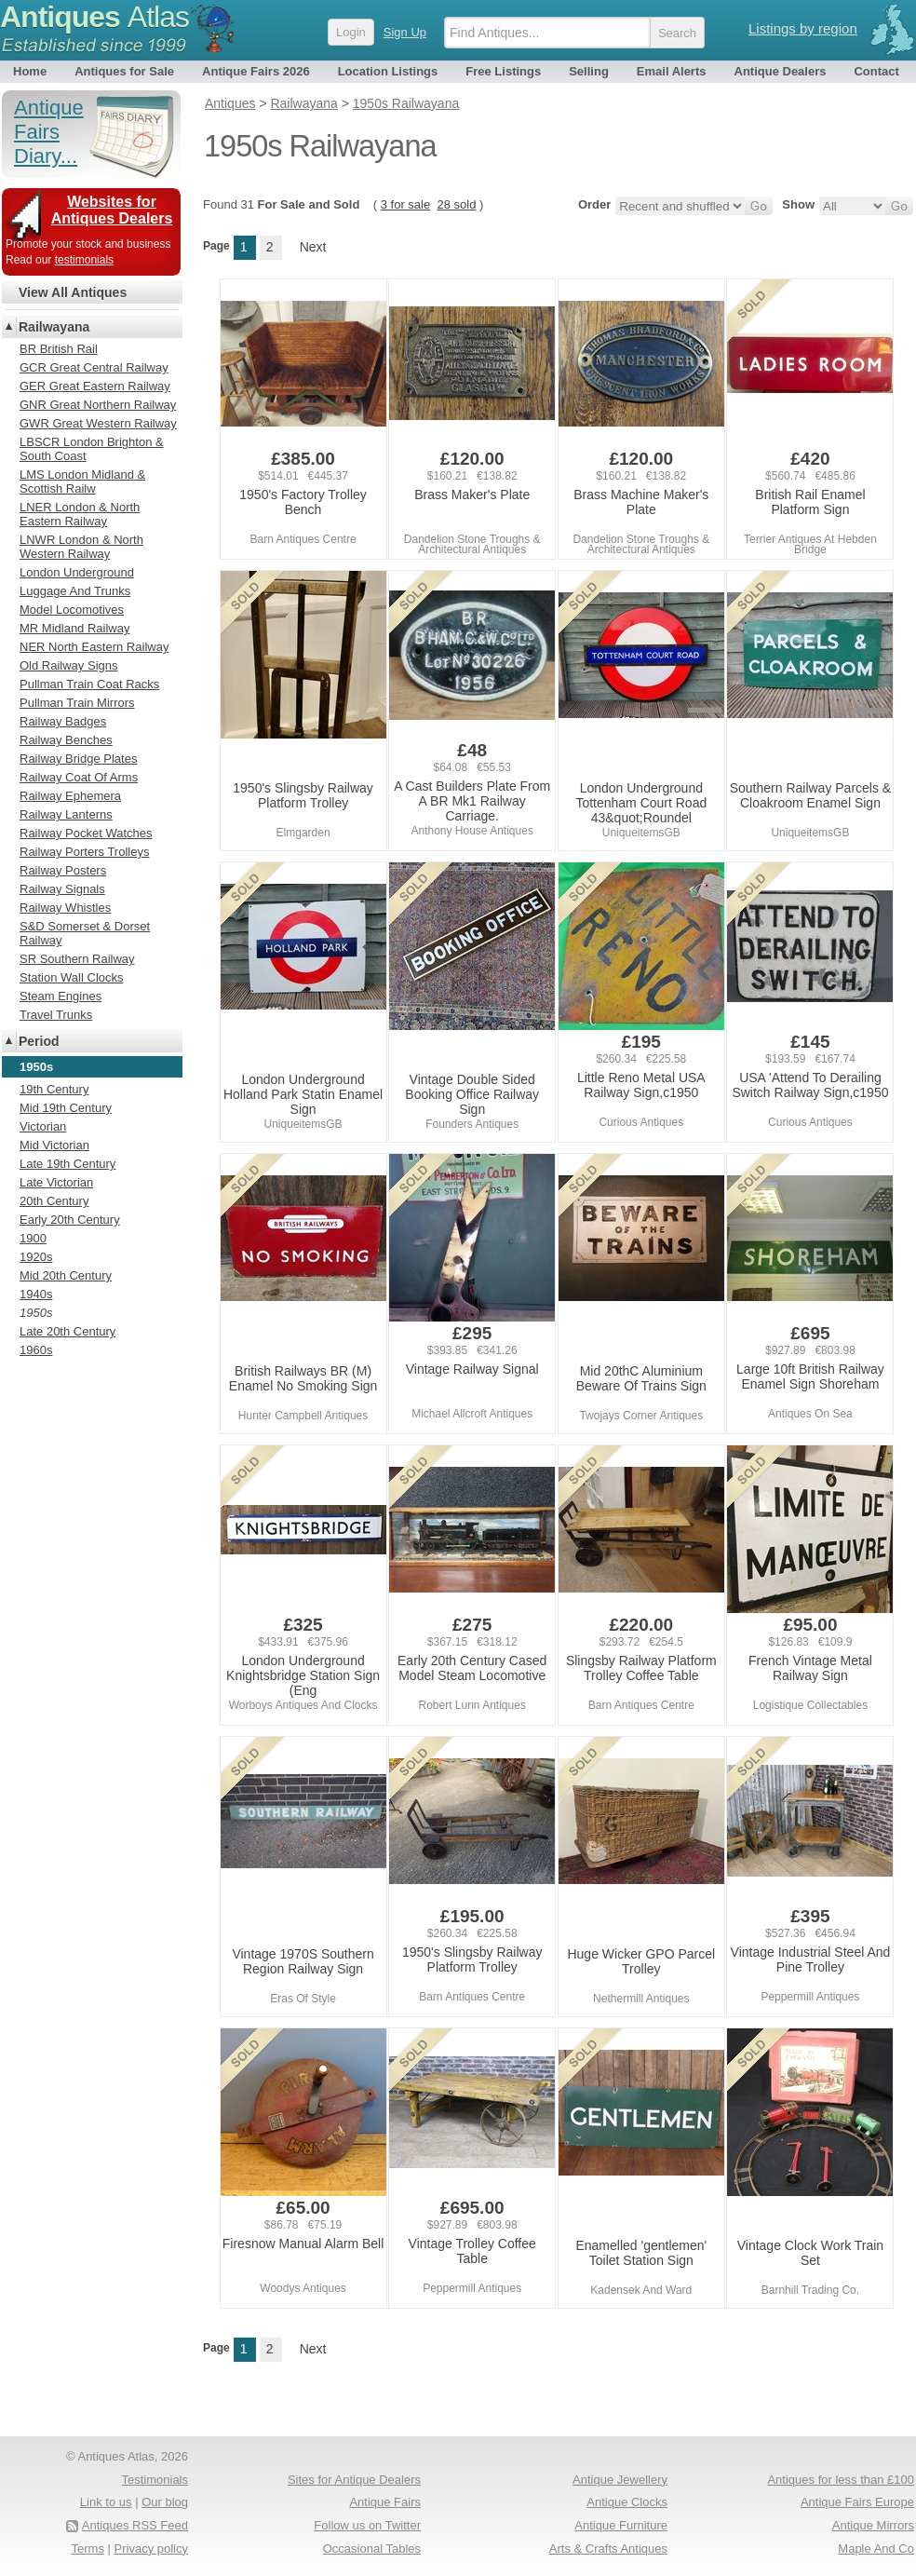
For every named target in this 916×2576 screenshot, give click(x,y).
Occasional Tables (372, 2549)
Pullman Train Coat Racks (89, 684)
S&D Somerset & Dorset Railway (85, 933)
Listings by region (802, 28)
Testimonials (154, 2480)
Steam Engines (60, 996)
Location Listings (388, 71)
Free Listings (503, 71)
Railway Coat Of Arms (79, 777)
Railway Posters (63, 870)
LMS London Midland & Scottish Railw (82, 481)
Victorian (43, 1126)
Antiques (94, 17)
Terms (88, 2549)
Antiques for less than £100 (840, 2480)
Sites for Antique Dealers (354, 2480)
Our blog (164, 2502)
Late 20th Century (67, 1331)
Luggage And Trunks (75, 591)
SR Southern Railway (77, 959)
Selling (589, 71)
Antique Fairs (385, 2502)
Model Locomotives (72, 610)
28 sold (456, 204)
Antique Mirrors (873, 2525)
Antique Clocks (626, 2502)
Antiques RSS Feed (135, 2525)
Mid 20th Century (66, 1275)
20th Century (54, 1201)
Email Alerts (672, 71)
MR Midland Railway (74, 628)
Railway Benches (66, 740)
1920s (36, 1257)
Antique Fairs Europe (857, 2502)
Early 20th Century (70, 1220)
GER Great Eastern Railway (95, 386)
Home (30, 71)
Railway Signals (62, 889)
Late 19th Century (67, 1164)
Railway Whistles (65, 908)
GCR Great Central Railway (94, 367)
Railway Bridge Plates (78, 759)
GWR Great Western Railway (98, 423)
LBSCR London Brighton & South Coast (92, 449)
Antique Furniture (620, 2525)
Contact (876, 71)
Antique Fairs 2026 (256, 71)
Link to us (106, 2502)
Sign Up (405, 32)
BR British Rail (59, 349)
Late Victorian (56, 1182)
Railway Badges (63, 721)
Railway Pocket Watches (86, 833)
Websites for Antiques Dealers (112, 210)
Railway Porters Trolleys (84, 852)
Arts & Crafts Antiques (608, 2549)
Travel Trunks (56, 1015)
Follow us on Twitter (367, 2525)
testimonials (84, 259)
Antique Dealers (780, 71)
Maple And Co (876, 2549)
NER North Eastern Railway (94, 647)
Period (39, 1041)
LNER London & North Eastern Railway (80, 514)
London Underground (77, 572)
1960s (36, 1350)
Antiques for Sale (124, 71)
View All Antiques (73, 292)
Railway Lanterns (66, 814)
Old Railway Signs (69, 665)
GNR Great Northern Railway (98, 405)
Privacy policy (151, 2549)
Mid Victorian (54, 1145)
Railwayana (54, 326)
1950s (36, 1313)
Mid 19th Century (66, 1108)
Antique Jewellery (619, 2480)
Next (313, 246)
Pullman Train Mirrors (77, 703)
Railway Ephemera (70, 796)
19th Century (54, 1089)
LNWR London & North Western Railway (81, 547)
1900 (33, 1238)
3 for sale (405, 204)
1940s (36, 1294)
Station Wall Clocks (72, 977)
